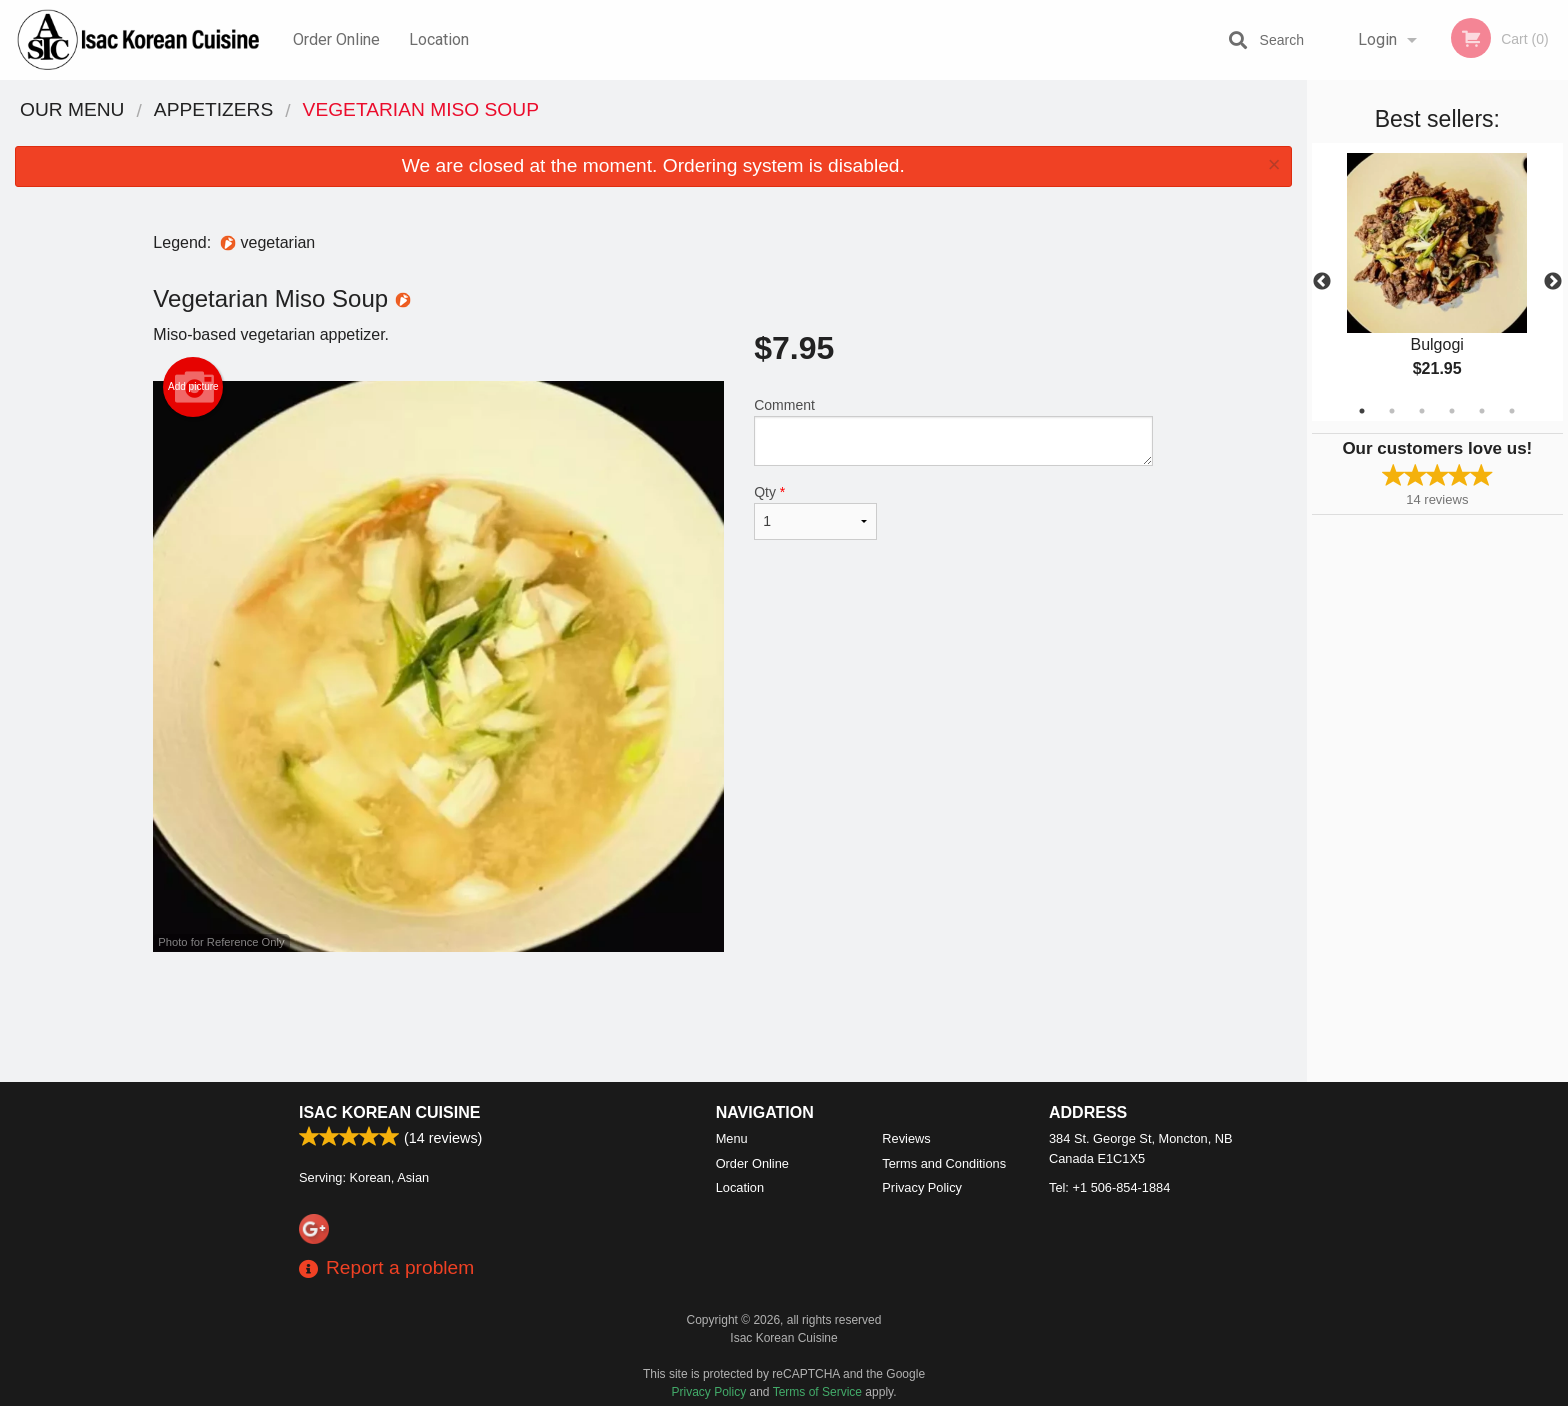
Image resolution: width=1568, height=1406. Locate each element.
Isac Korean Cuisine (389, 1112)
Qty (815, 512)
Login (1377, 39)
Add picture (193, 387)
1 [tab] (1362, 411)
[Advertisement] (653, 1017)
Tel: (1109, 1187)
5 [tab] (1482, 411)
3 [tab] (1422, 411)
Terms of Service (817, 1392)
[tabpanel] (1437, 282)
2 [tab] (1392, 411)
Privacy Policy (922, 1187)
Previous (1322, 282)
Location (439, 39)
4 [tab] (1452, 411)
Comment (953, 431)
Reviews (906, 1138)
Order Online (336, 39)
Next (1553, 282)
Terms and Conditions (944, 1163)
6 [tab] (1512, 411)
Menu (732, 1138)
